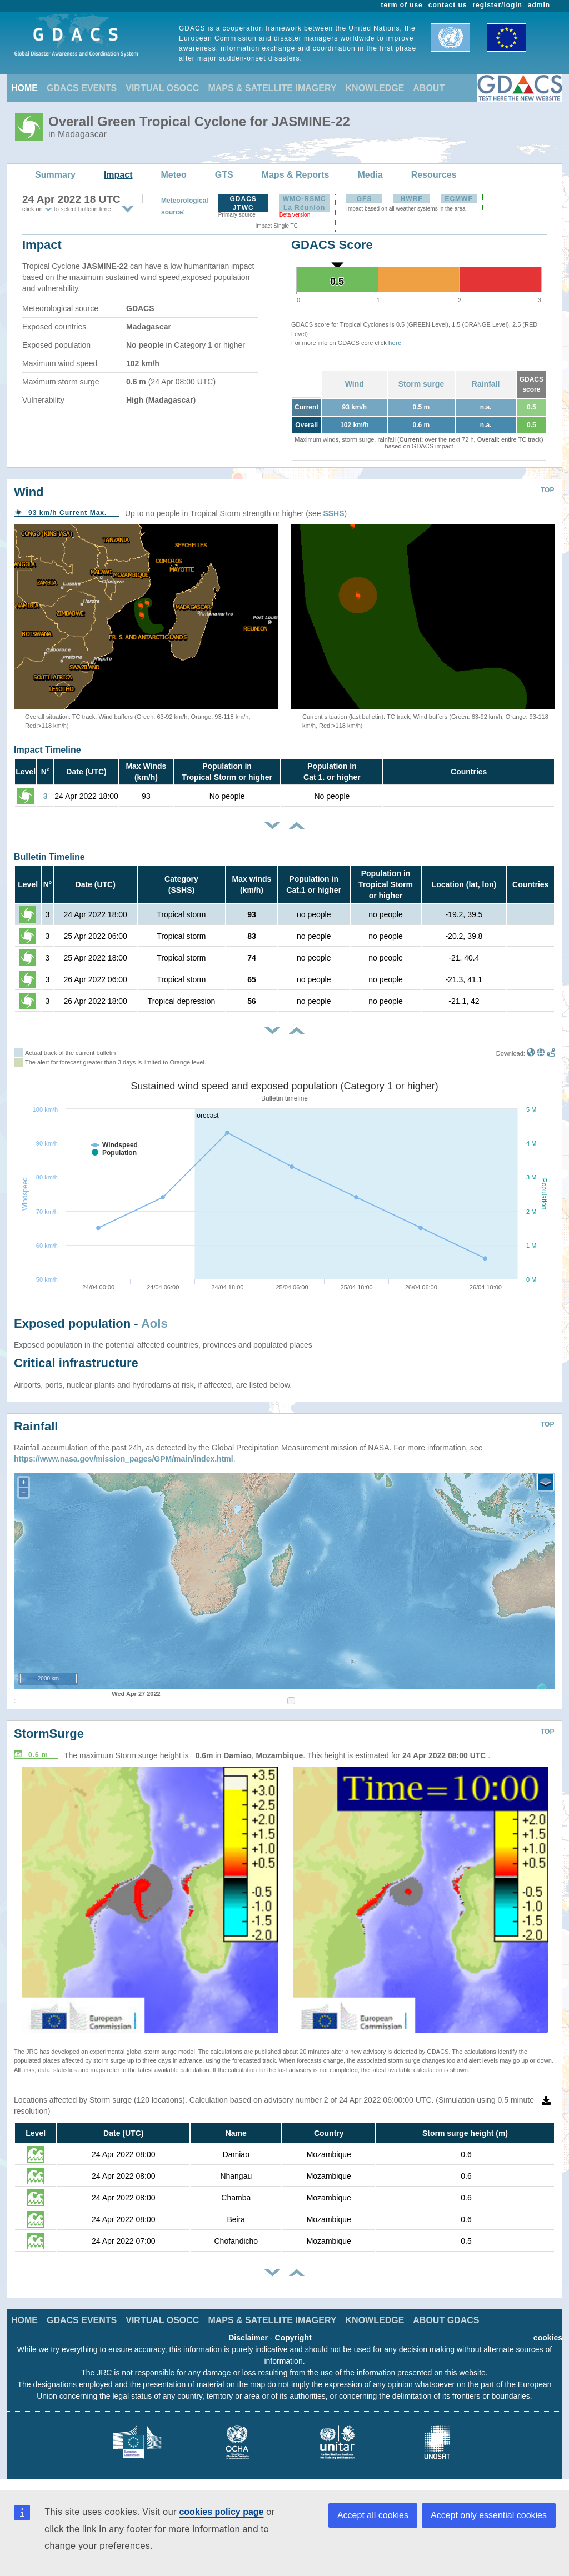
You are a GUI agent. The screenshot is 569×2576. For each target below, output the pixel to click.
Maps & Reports (296, 174)
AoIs (154, 1323)
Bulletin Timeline (49, 857)
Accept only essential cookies (489, 2515)
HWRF (412, 199)
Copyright (293, 2337)
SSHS (333, 513)
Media (369, 174)
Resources (434, 174)
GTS (224, 174)
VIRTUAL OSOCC (162, 88)
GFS (364, 199)
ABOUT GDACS (446, 2320)
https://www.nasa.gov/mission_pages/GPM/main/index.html (123, 1458)
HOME (24, 88)
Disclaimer (248, 2337)
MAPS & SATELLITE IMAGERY (272, 88)
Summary (55, 174)
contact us (447, 5)
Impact (118, 174)
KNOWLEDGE (375, 88)
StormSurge (49, 1733)
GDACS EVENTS (82, 88)
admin (539, 5)
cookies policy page (221, 2512)
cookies (547, 2337)
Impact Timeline (47, 749)
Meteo (174, 174)
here (394, 342)
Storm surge (421, 383)
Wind (354, 383)
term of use (402, 5)
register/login (497, 5)
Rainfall (486, 383)
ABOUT (429, 88)
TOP (547, 490)
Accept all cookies (372, 2515)
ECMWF (458, 199)
